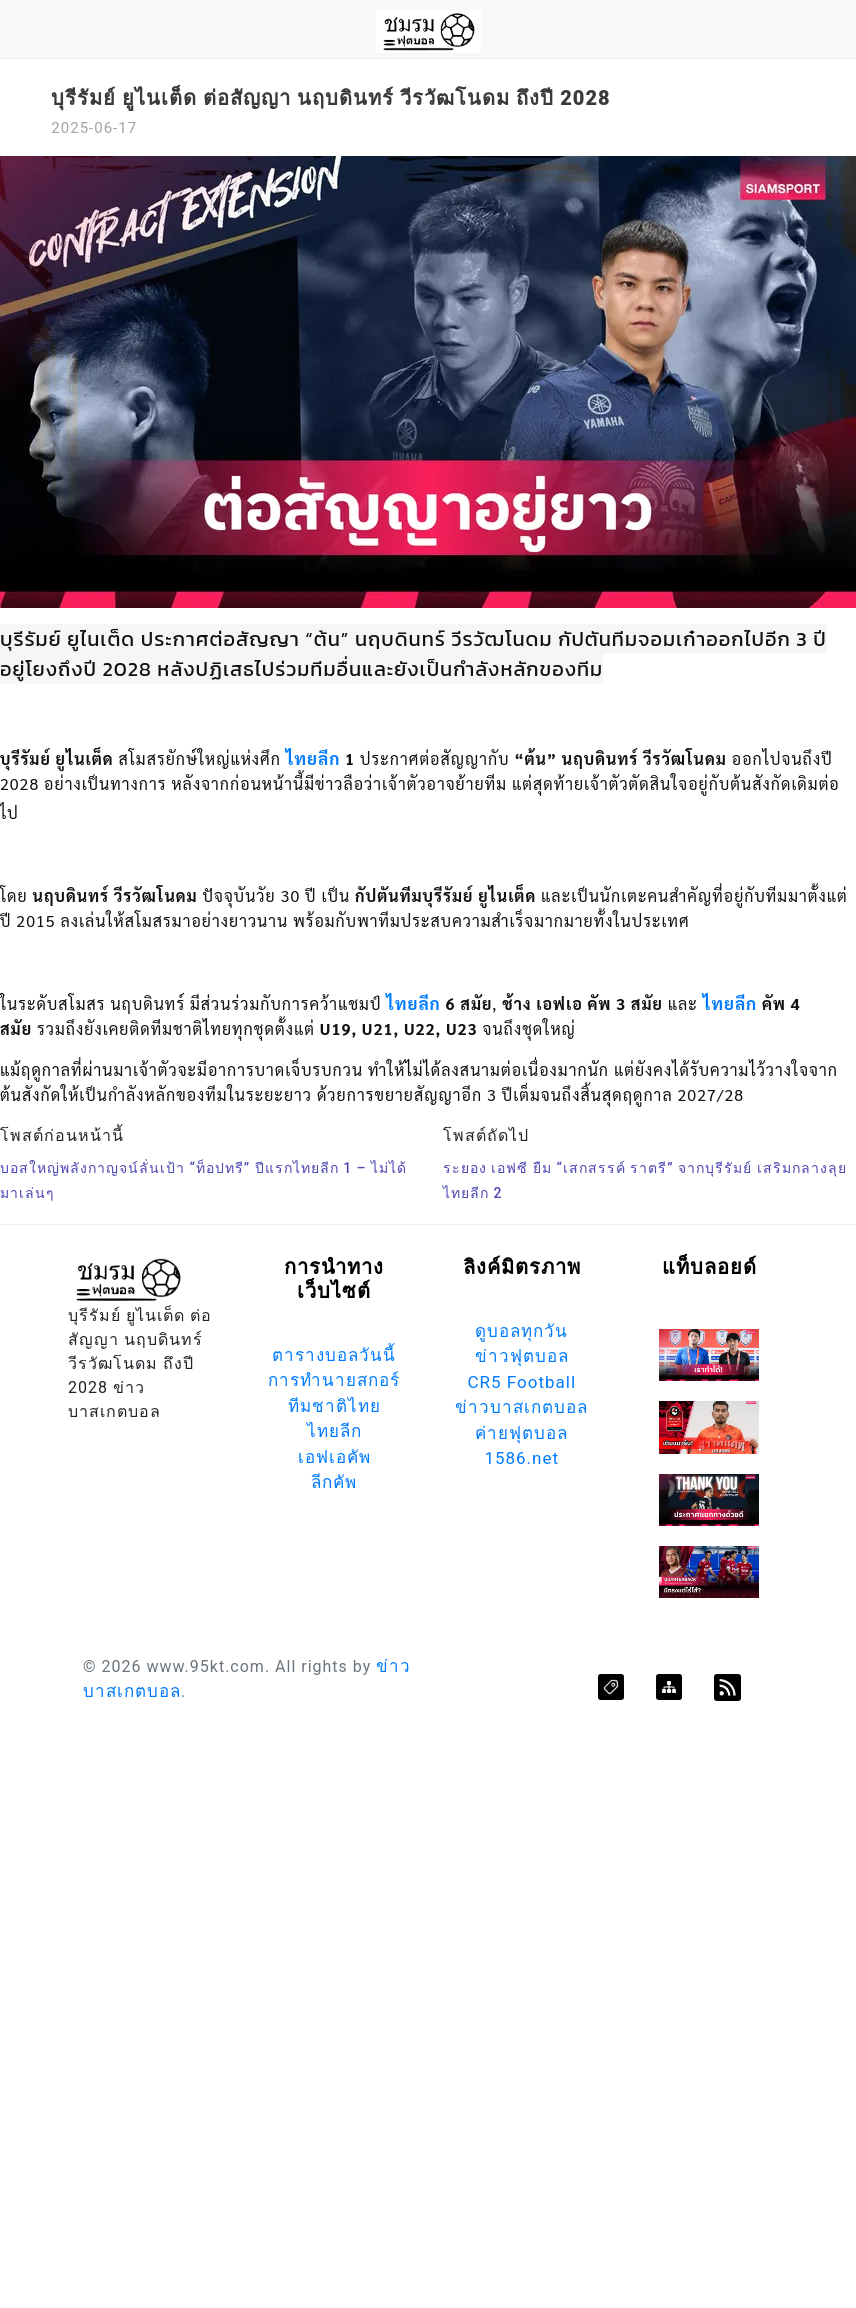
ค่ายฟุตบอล (521, 1433)
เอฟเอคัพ (334, 1457)
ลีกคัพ (334, 1482)
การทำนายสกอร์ (334, 1380)
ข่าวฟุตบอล (522, 1356)
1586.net (521, 1458)
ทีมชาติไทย (334, 1406)
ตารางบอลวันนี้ (334, 1355)
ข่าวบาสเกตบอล (521, 1407)
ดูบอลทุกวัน (521, 1331)
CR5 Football (521, 1382)
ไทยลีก (313, 758)
